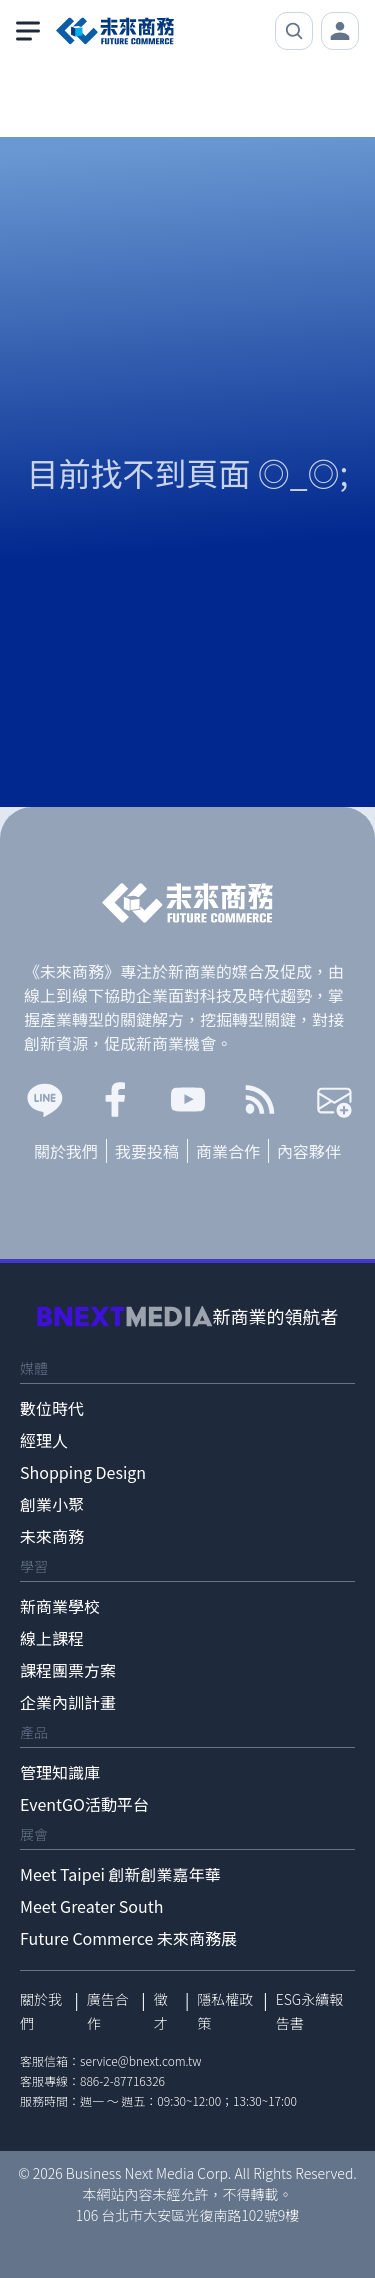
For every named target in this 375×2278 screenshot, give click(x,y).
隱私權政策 (225, 2011)
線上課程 (52, 1638)
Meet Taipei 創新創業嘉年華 (120, 1874)
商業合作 (228, 1151)
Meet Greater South (91, 1906)
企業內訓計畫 (68, 1702)
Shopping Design (83, 1472)
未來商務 (52, 1536)
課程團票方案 (68, 1670)
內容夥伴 (309, 1151)
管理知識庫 (60, 1772)
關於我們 (66, 1151)
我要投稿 (147, 1151)
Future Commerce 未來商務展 (128, 1938)
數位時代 (52, 1408)
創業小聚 (52, 1504)
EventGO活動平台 (84, 1804)
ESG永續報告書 (310, 2011)
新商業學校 (60, 1606)
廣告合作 (108, 2011)
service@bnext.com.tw (141, 2060)
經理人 (44, 1440)
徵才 (161, 2011)
